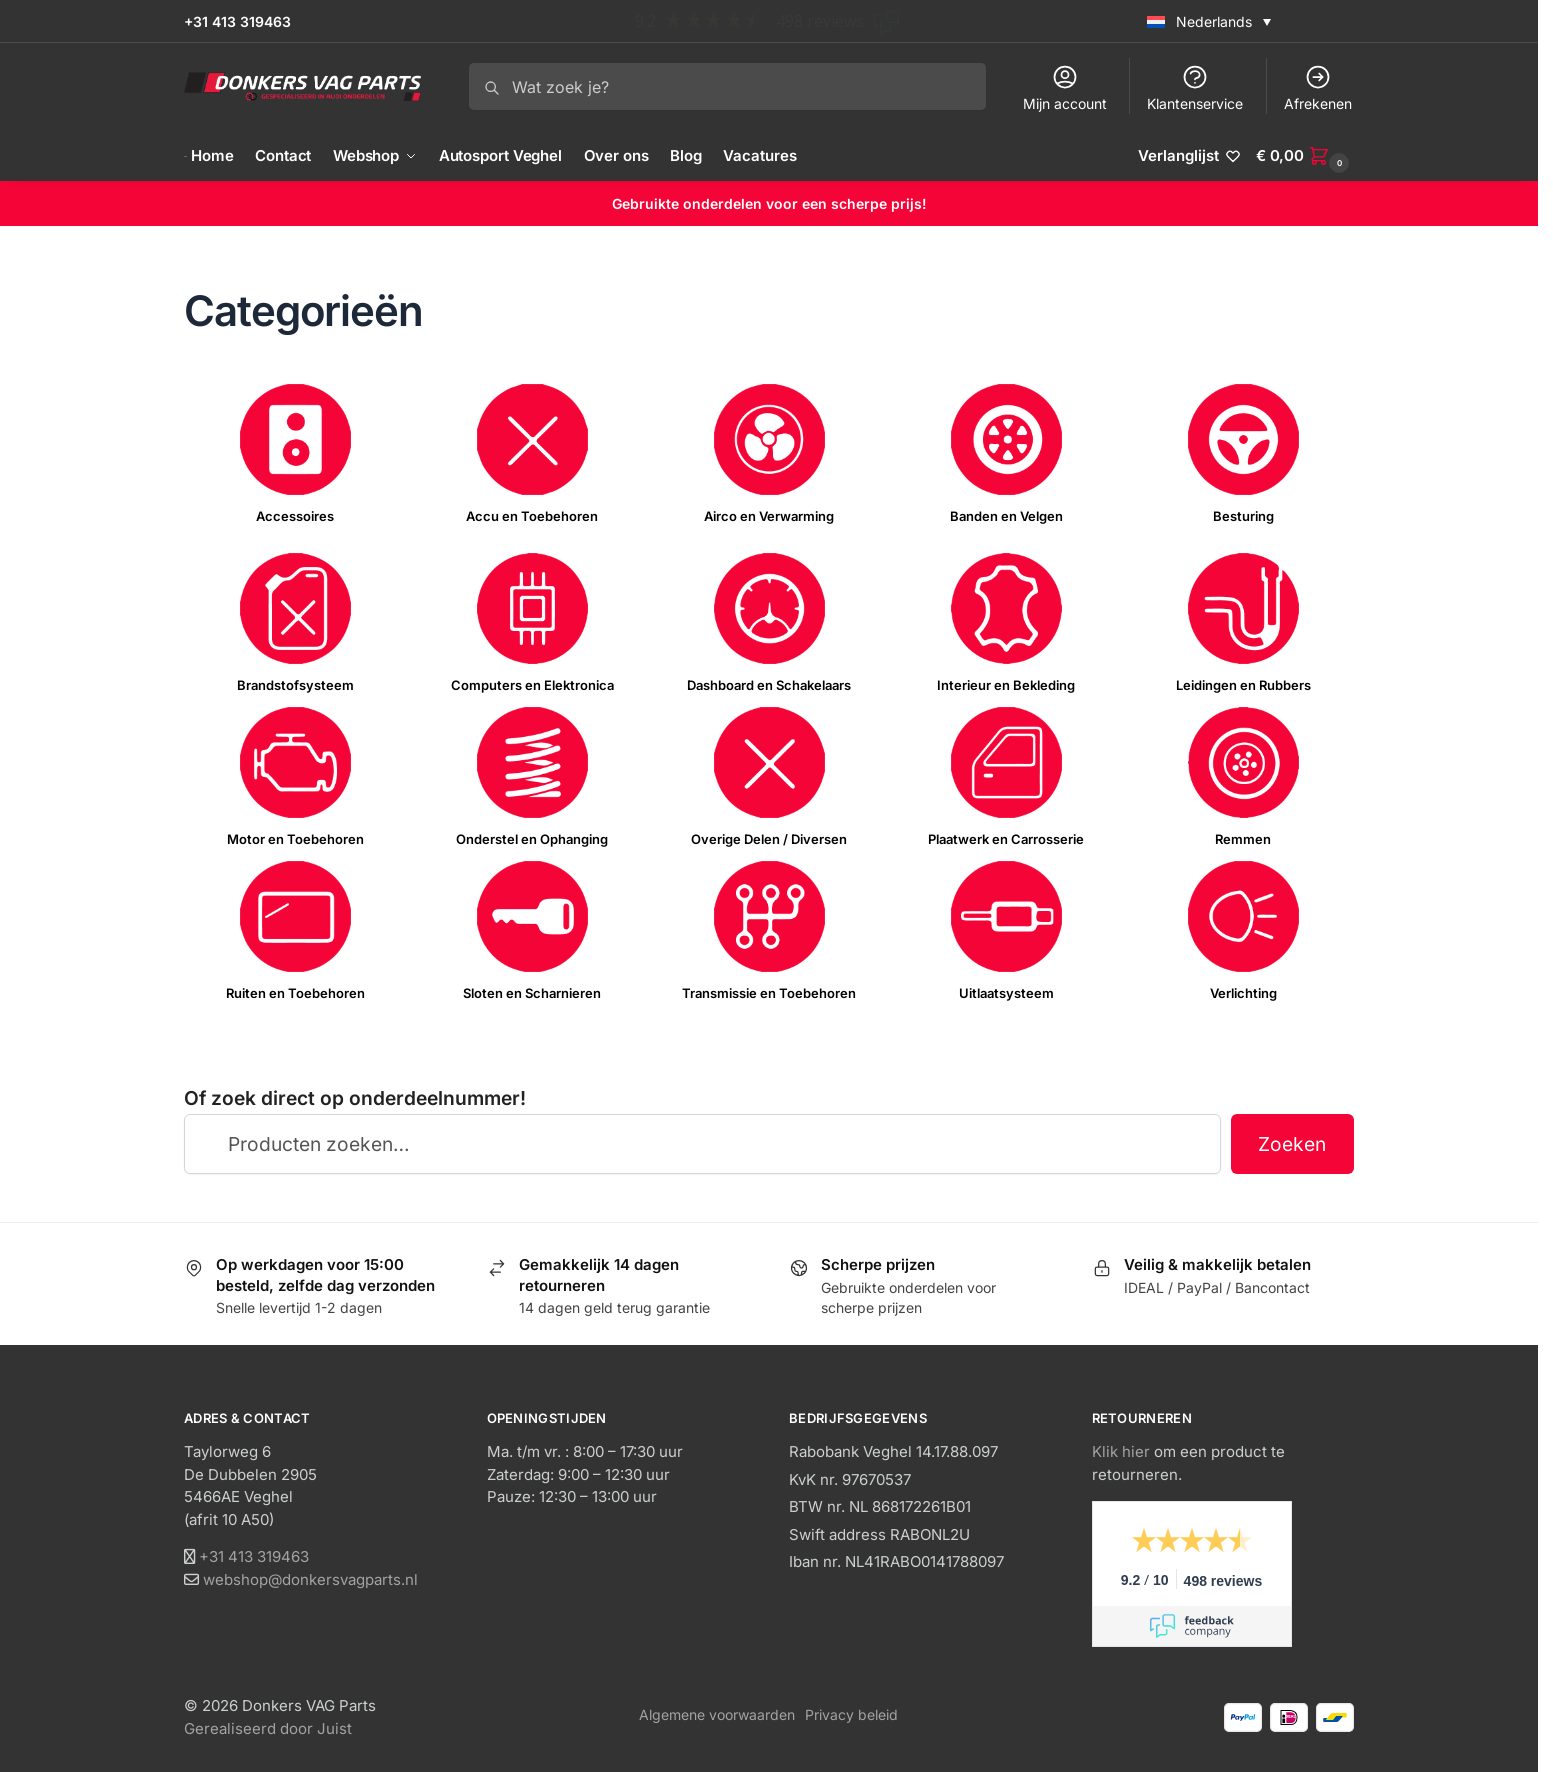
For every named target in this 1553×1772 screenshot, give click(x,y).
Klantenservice (1195, 87)
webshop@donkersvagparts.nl (310, 1579)
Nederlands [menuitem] (1214, 21)
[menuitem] (1209, 20)
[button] (1305, 156)
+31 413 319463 (237, 21)
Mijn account (1065, 87)
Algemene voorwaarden (717, 1714)
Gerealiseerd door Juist (268, 1728)
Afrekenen (1318, 87)
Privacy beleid (851, 1714)
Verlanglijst (1178, 155)
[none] (1245, 20)
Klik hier (1121, 1451)
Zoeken (1292, 1144)
